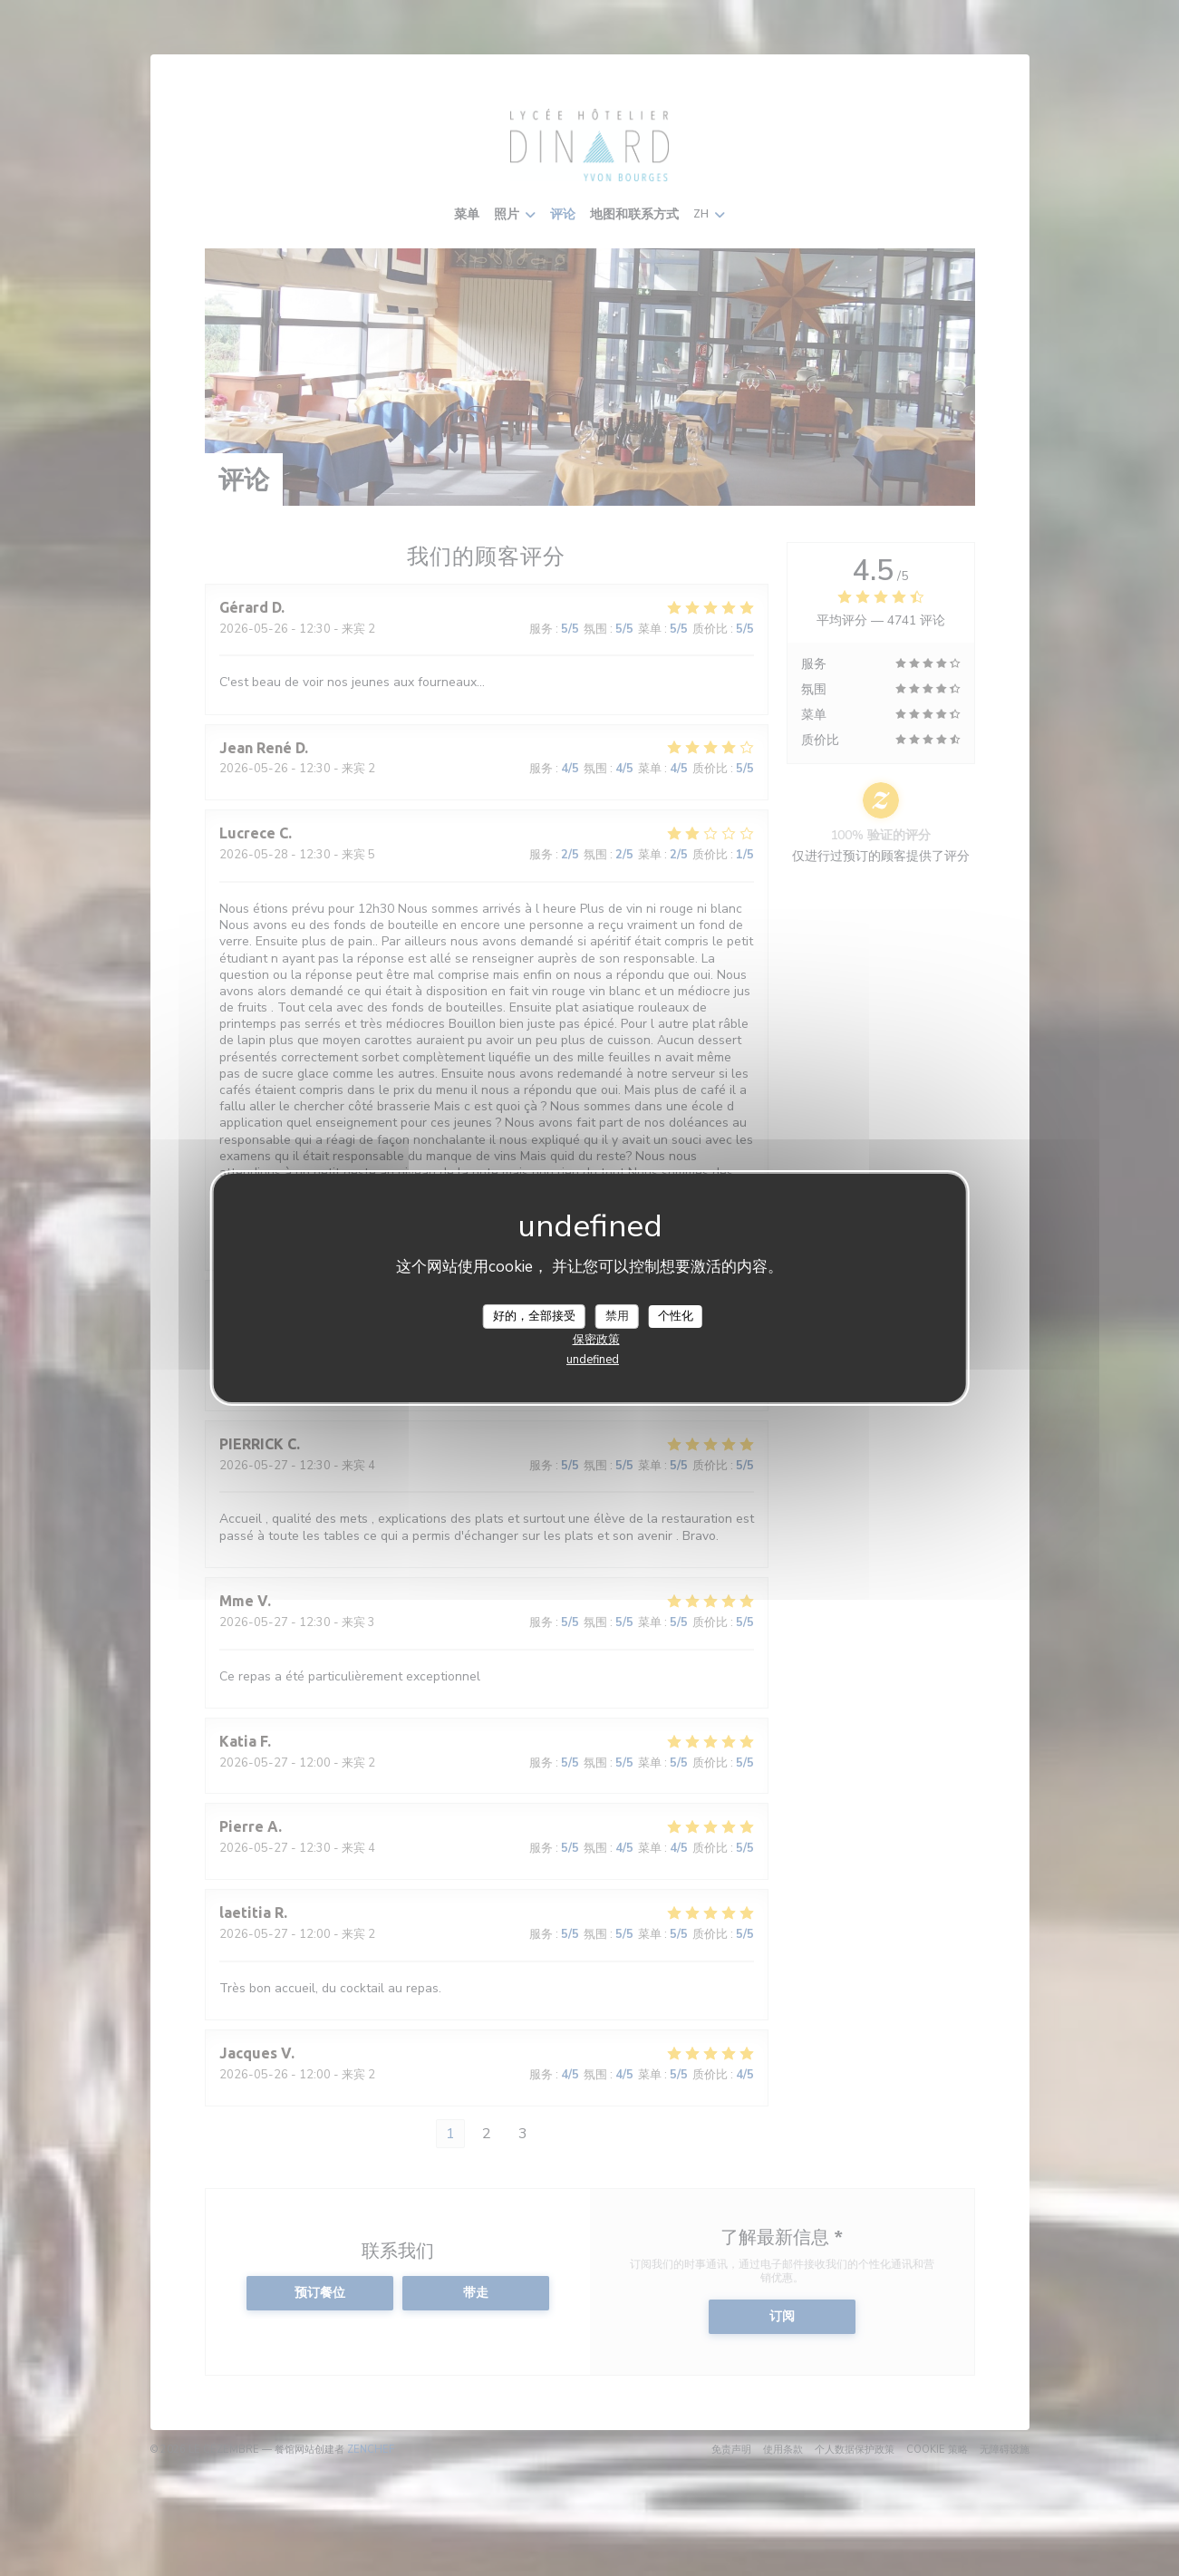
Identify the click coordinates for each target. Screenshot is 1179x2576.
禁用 (617, 1315)
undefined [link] (592, 1359)
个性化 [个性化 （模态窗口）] (675, 1315)
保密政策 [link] (596, 1340)
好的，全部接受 (534, 1315)
